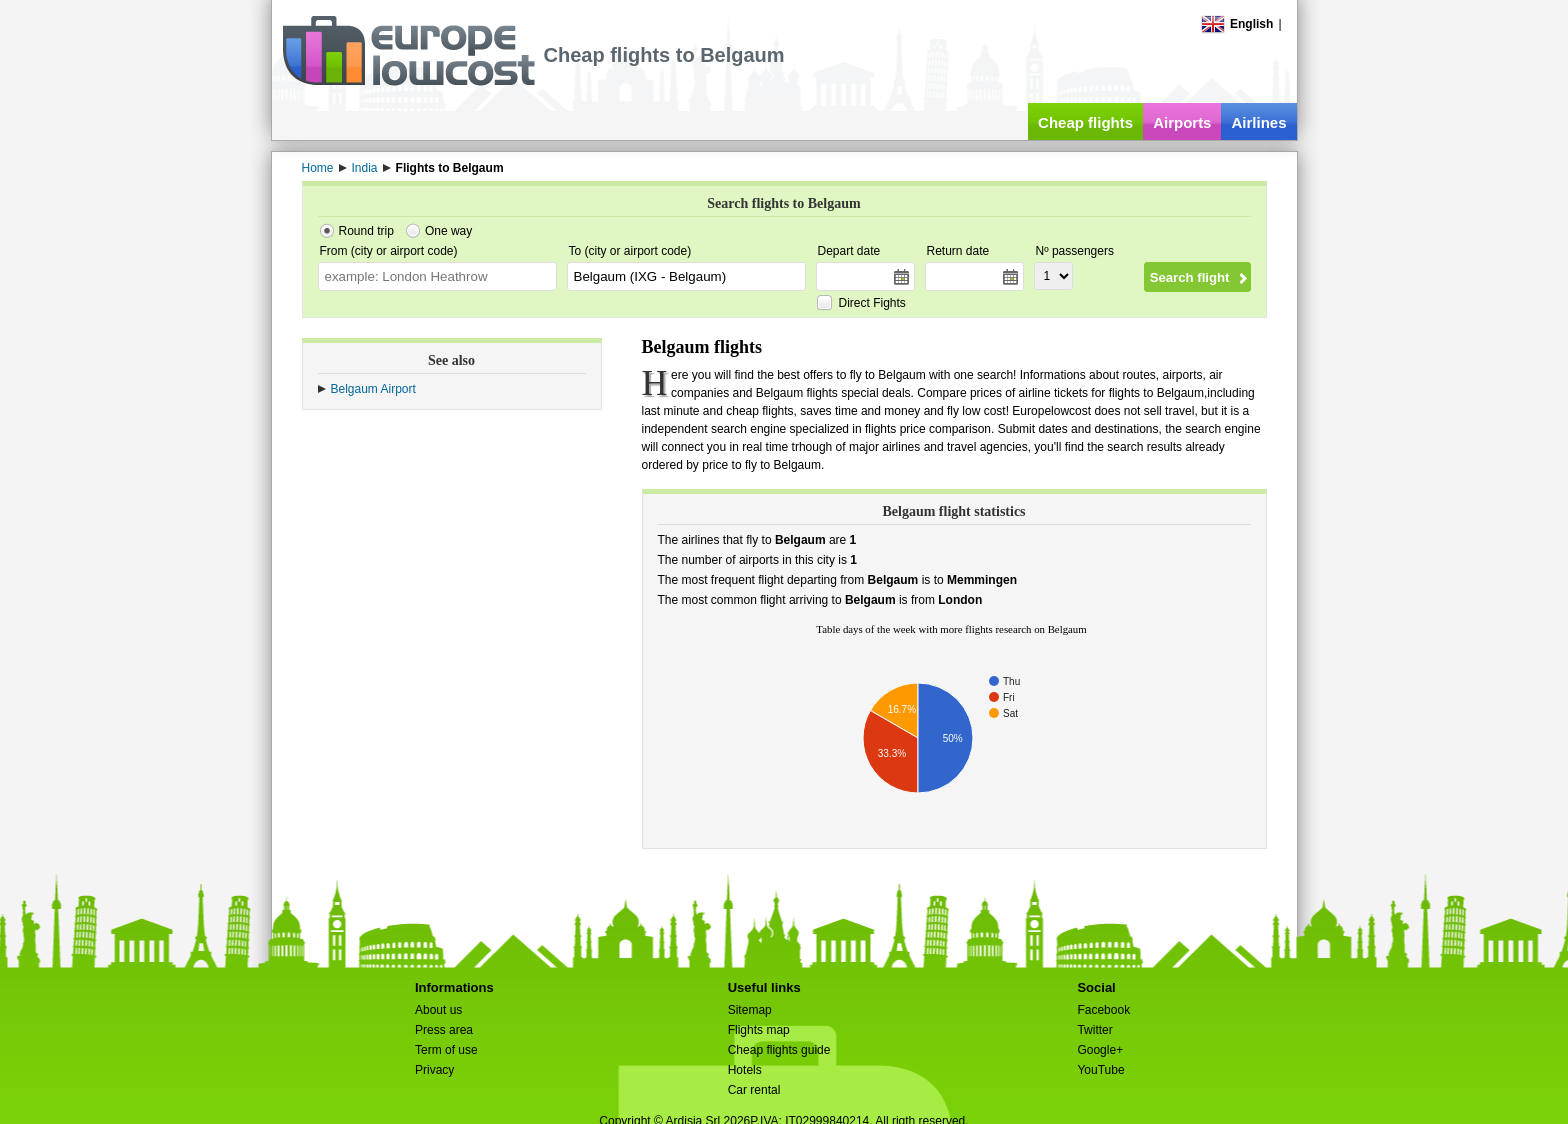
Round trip (366, 231)
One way (448, 231)
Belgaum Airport (373, 389)
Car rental (754, 1090)
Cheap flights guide (779, 1050)
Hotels (745, 1070)
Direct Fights (872, 303)
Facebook (1103, 1010)
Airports (1182, 122)
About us (438, 1010)
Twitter (1094, 1030)
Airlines (1258, 122)
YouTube (1100, 1070)
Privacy (434, 1070)
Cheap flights (1085, 122)
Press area (444, 1030)
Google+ (1100, 1050)
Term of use (446, 1050)
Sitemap (750, 1010)
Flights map (759, 1030)
